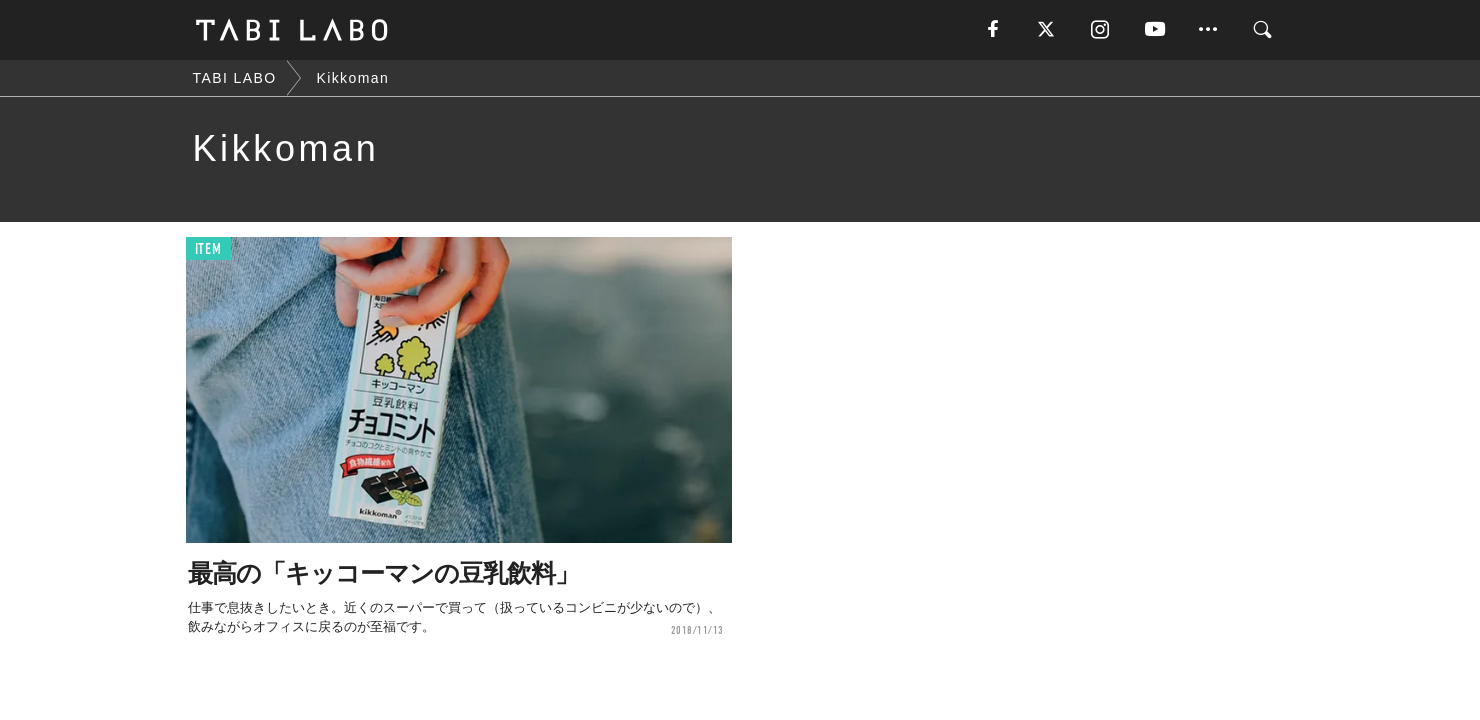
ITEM (208, 249)
